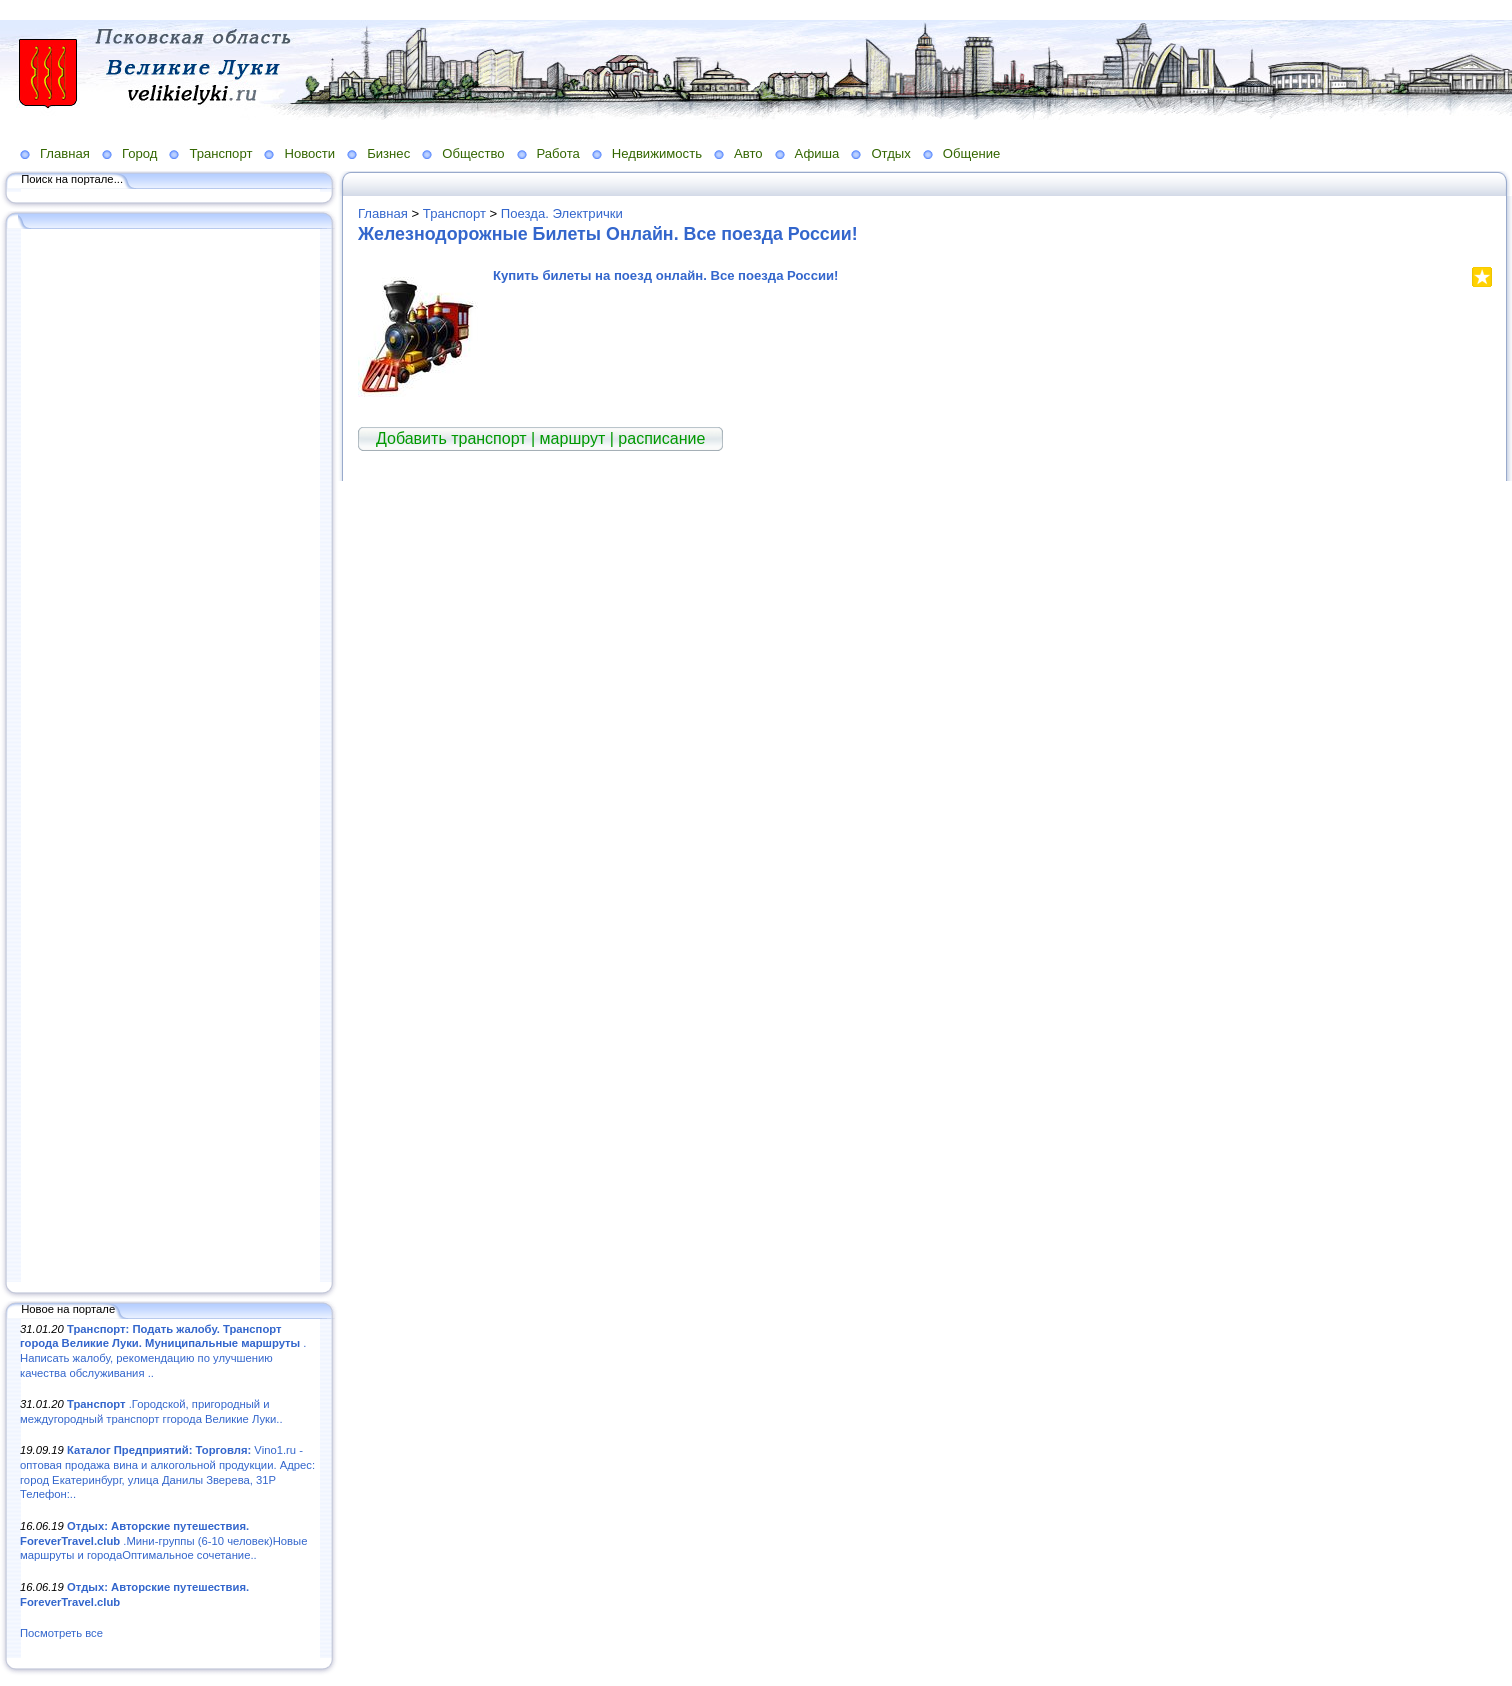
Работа (558, 153)
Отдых (890, 153)
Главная (65, 153)
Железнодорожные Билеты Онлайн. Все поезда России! (608, 234)
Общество (473, 153)
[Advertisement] (170, 757)
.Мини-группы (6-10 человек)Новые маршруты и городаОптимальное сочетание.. (163, 1540)
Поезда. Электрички (562, 213)
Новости (309, 153)
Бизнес (388, 153)
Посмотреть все (61, 1633)
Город (139, 153)
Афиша (817, 153)
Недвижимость (657, 153)
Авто (748, 153)
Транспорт (220, 153)
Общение (972, 153)
